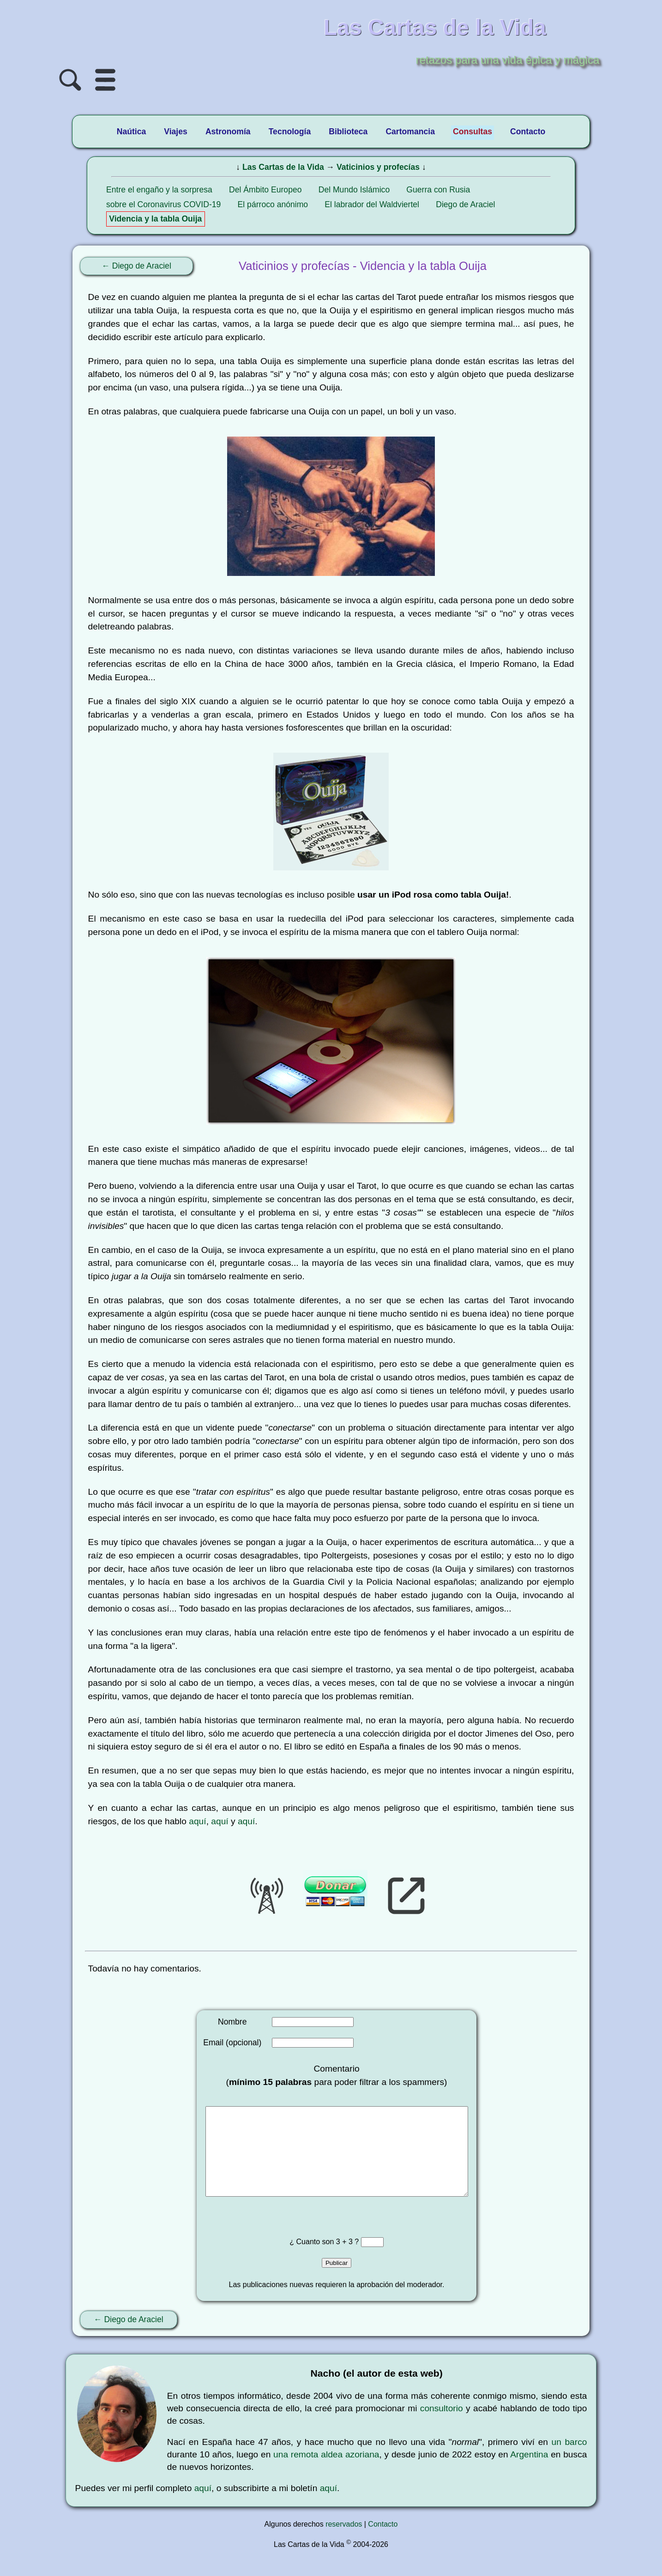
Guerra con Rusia (438, 189)
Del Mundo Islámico (354, 189)
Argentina (529, 2473)
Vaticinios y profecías (378, 167)
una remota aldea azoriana (326, 2473)
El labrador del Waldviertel (372, 204)
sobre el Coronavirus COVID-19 (163, 204)
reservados (343, 2542)
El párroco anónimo (273, 204)
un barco (569, 2460)
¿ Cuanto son (312, 2260)
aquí (197, 1821)
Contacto (382, 2542)
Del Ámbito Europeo (265, 189)
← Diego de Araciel (136, 265)
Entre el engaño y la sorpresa (159, 189)
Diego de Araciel (465, 204)
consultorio (441, 2427)
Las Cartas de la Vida (283, 167)
